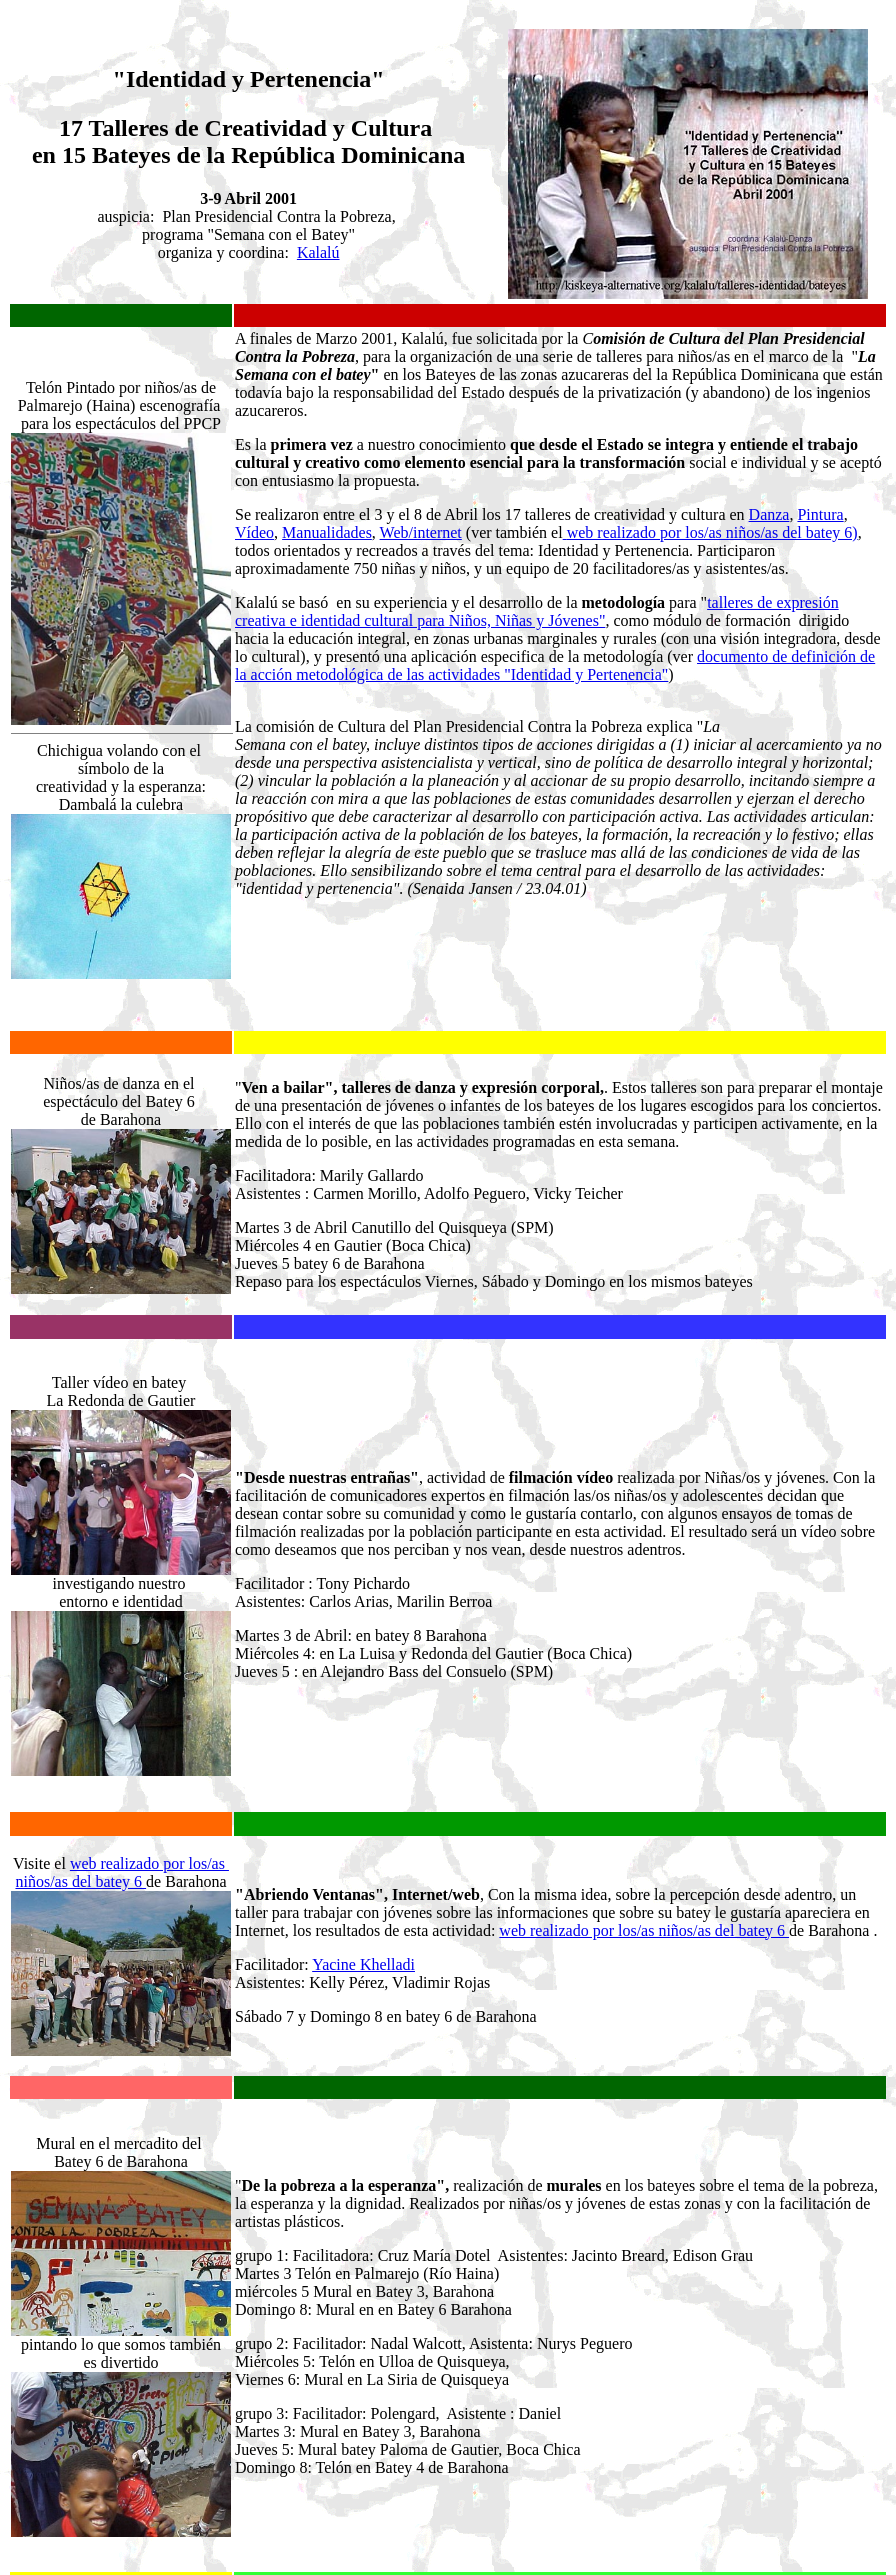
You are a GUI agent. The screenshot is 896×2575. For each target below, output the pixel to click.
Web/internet (421, 529)
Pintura (820, 511)
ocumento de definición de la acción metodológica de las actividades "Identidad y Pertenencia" (555, 662)
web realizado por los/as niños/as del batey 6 (644, 1701)
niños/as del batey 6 (80, 1652)
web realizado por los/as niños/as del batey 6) (712, 529)
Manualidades (327, 529)
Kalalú (318, 252)
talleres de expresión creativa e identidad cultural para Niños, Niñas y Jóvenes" (537, 608)
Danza (769, 511)
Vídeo (254, 529)
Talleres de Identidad (390, 2540)
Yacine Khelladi (363, 1735)
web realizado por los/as (149, 1634)
